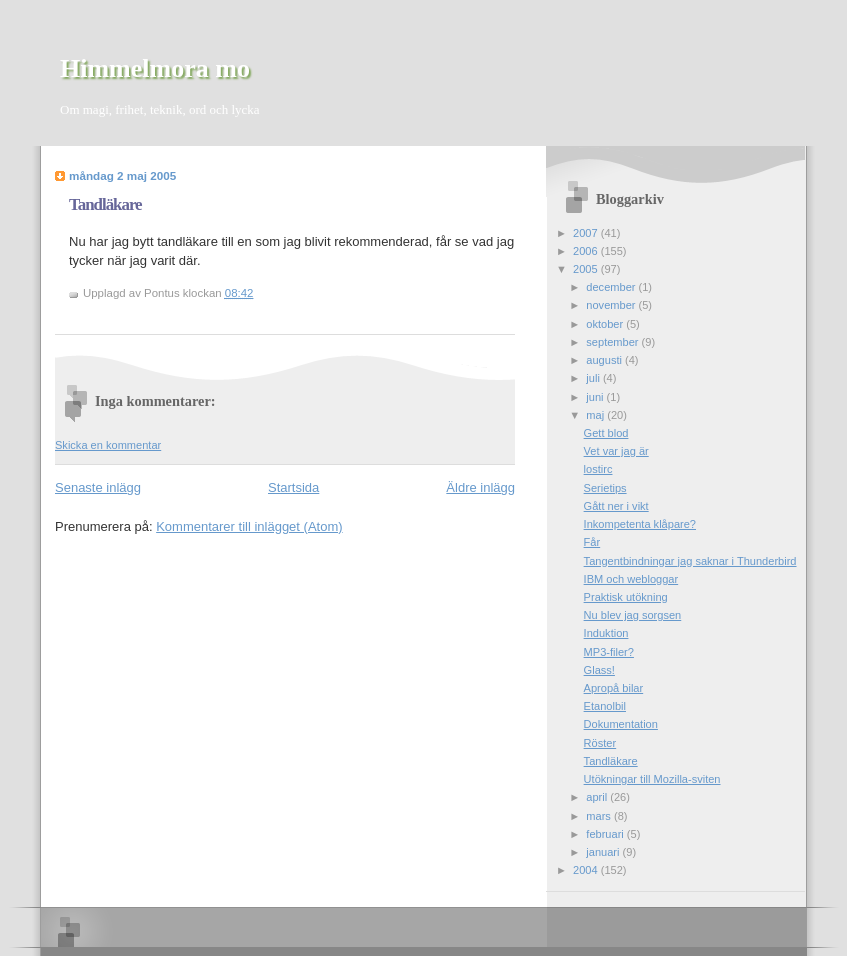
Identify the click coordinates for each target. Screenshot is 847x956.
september (613, 342)
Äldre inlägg (480, 487)
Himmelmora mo (155, 68)
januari (604, 852)
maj (596, 415)
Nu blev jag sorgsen (633, 615)
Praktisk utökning (626, 597)
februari (606, 834)
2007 (587, 233)
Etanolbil (605, 706)
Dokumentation (621, 724)
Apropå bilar (614, 688)
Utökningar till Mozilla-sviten (652, 779)
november (612, 305)
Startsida (293, 487)
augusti (605, 360)
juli (594, 378)
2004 (587, 870)
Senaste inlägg (98, 487)
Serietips (605, 488)
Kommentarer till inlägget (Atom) (249, 526)
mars (600, 816)
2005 (587, 269)
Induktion (606, 633)
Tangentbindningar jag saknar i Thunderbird (690, 561)
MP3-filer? (609, 652)
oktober (606, 324)
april (598, 797)
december (612, 287)
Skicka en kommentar (108, 445)
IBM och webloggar (631, 579)
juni (596, 397)
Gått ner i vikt (616, 506)
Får (592, 542)
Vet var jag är (616, 451)
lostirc (598, 469)
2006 (587, 251)
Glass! (599, 670)
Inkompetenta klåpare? (640, 524)
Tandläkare (105, 204)
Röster (600, 743)
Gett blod (606, 433)
